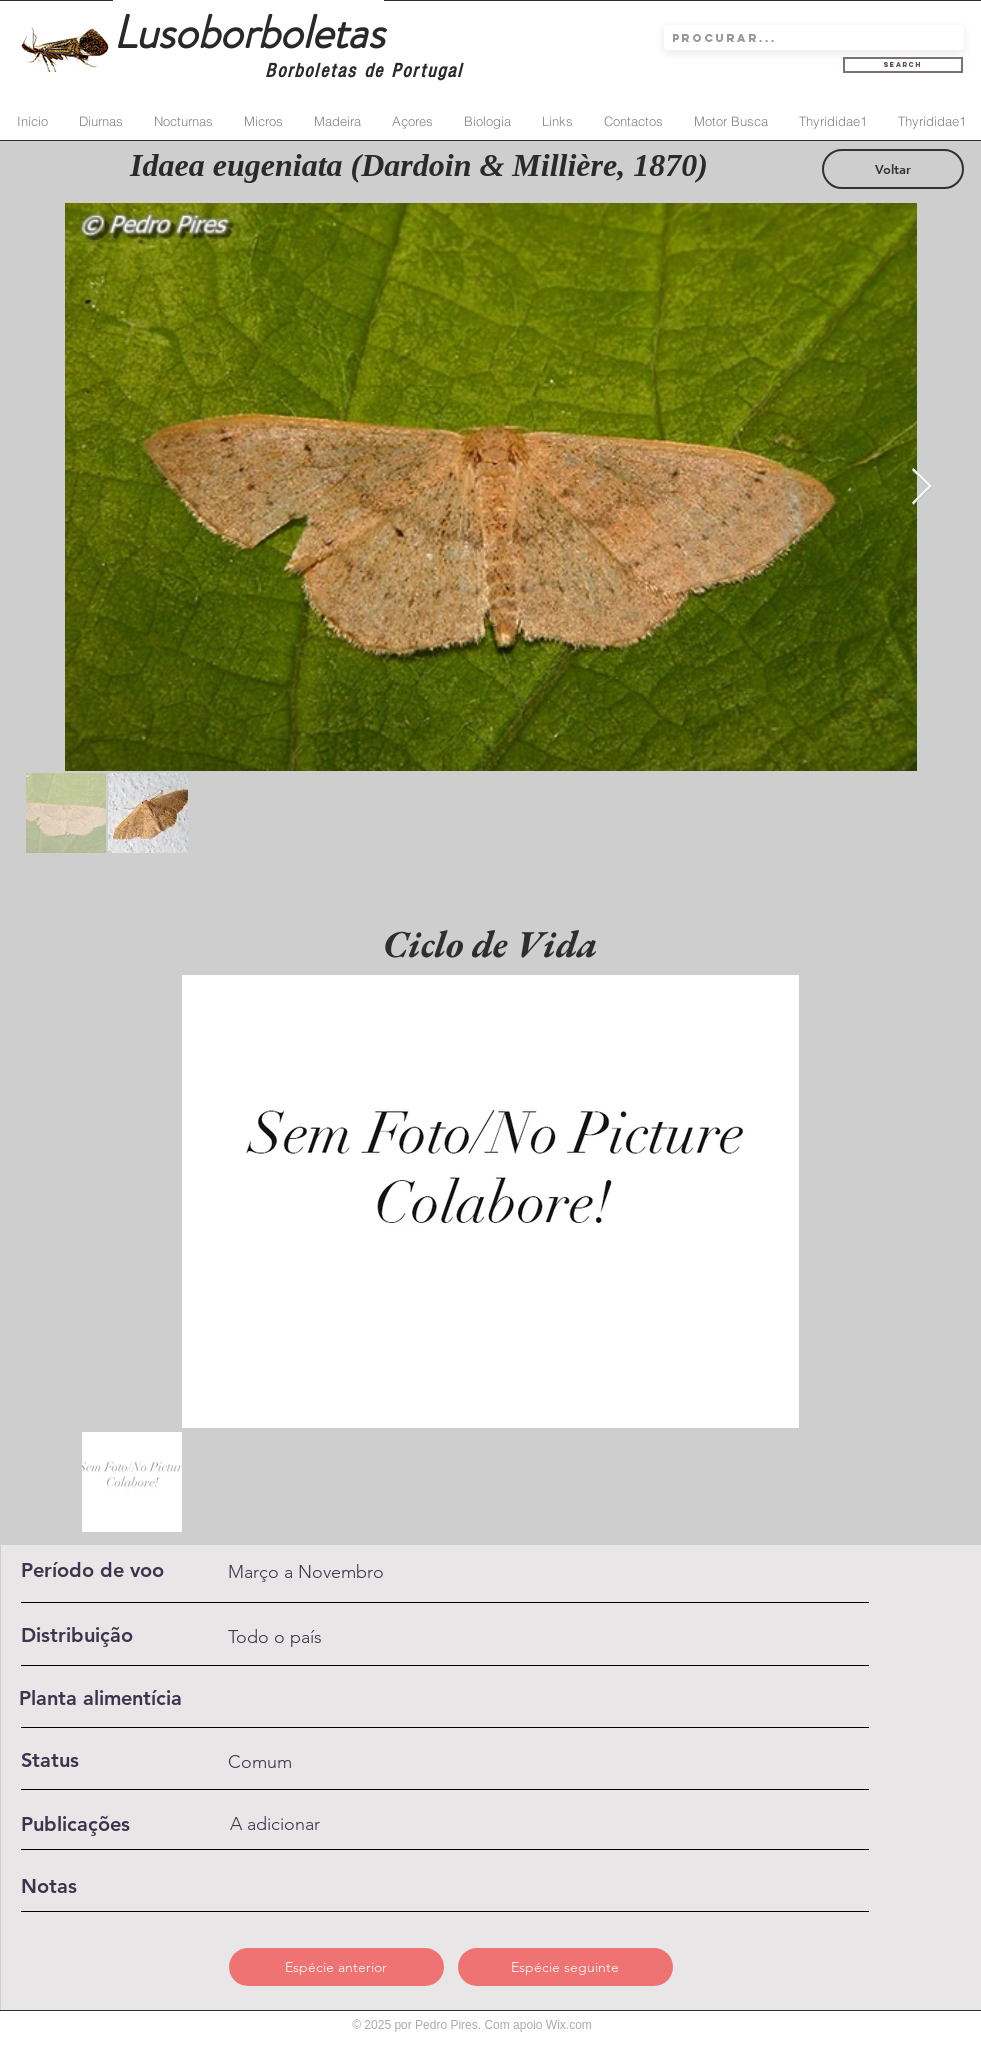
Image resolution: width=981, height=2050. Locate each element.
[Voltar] (893, 169)
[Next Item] (921, 487)
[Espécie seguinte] (565, 1967)
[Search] (903, 65)
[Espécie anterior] (336, 1967)
